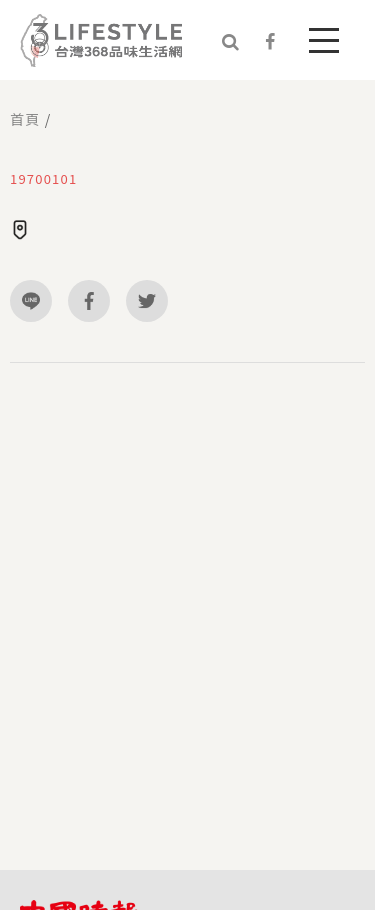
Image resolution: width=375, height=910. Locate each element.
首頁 (25, 119)
